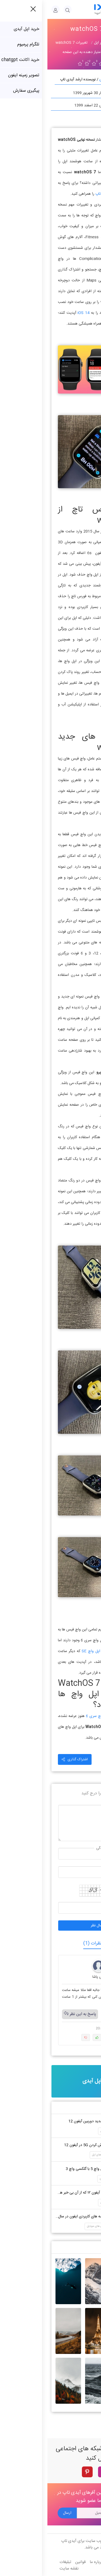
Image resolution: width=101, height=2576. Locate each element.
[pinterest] (39, 2471)
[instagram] (56, 2471)
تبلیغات (18, 2562)
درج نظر (69, 1805)
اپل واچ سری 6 (49, 1716)
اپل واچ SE (44, 1651)
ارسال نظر (50, 1925)
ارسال (20, 2513)
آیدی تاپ (55, 194)
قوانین (33, 2562)
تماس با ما (68, 2562)
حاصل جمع (68, 1902)
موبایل (71, 1866)
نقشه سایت (21, 2568)
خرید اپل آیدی (50, 2080)
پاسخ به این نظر (32, 2014)
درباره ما (48, 2562)
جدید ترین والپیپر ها (73, 2247)
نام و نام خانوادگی (63, 1848)
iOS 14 (36, 313)
